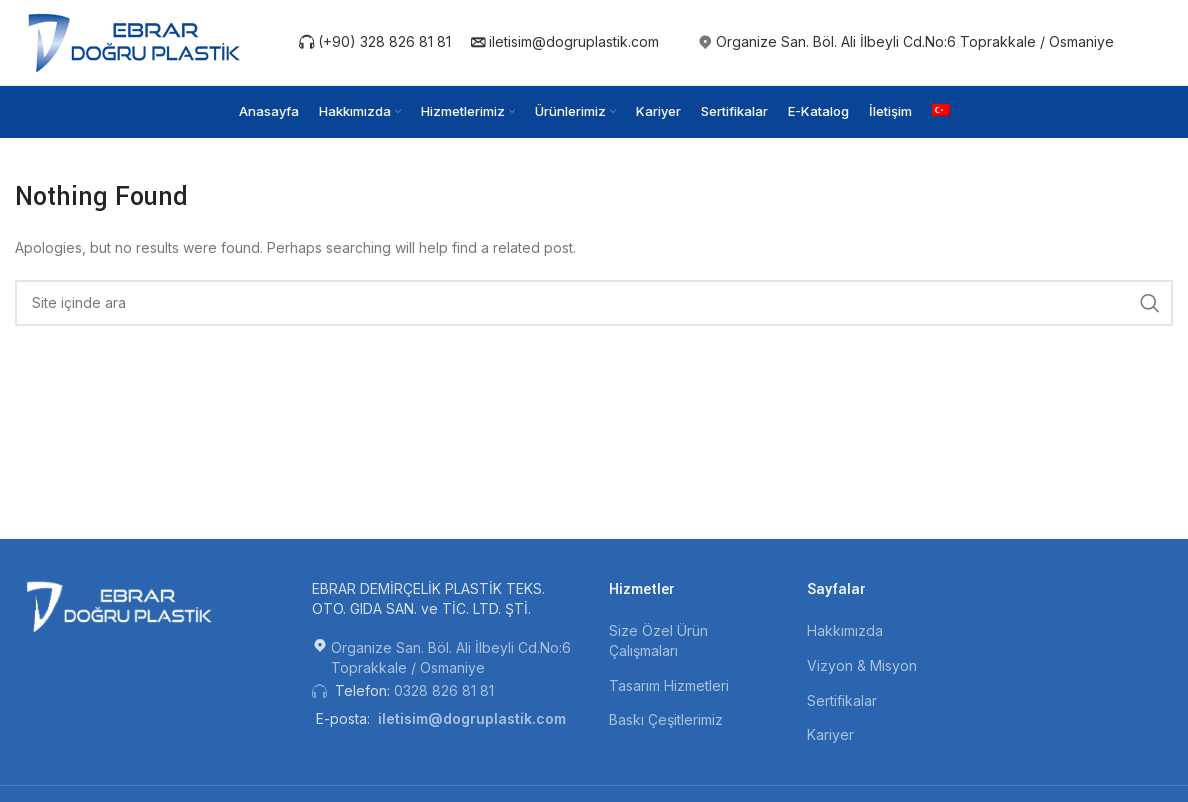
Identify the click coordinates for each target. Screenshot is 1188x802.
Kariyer (830, 734)
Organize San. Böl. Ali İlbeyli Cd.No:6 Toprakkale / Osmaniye (915, 41)
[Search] (594, 303)
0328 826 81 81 (444, 690)
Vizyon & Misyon (862, 665)
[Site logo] (137, 40)
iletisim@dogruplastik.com (565, 41)
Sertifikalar (842, 700)
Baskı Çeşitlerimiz (666, 719)
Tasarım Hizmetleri (669, 685)
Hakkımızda (845, 630)
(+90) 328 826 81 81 (375, 41)
